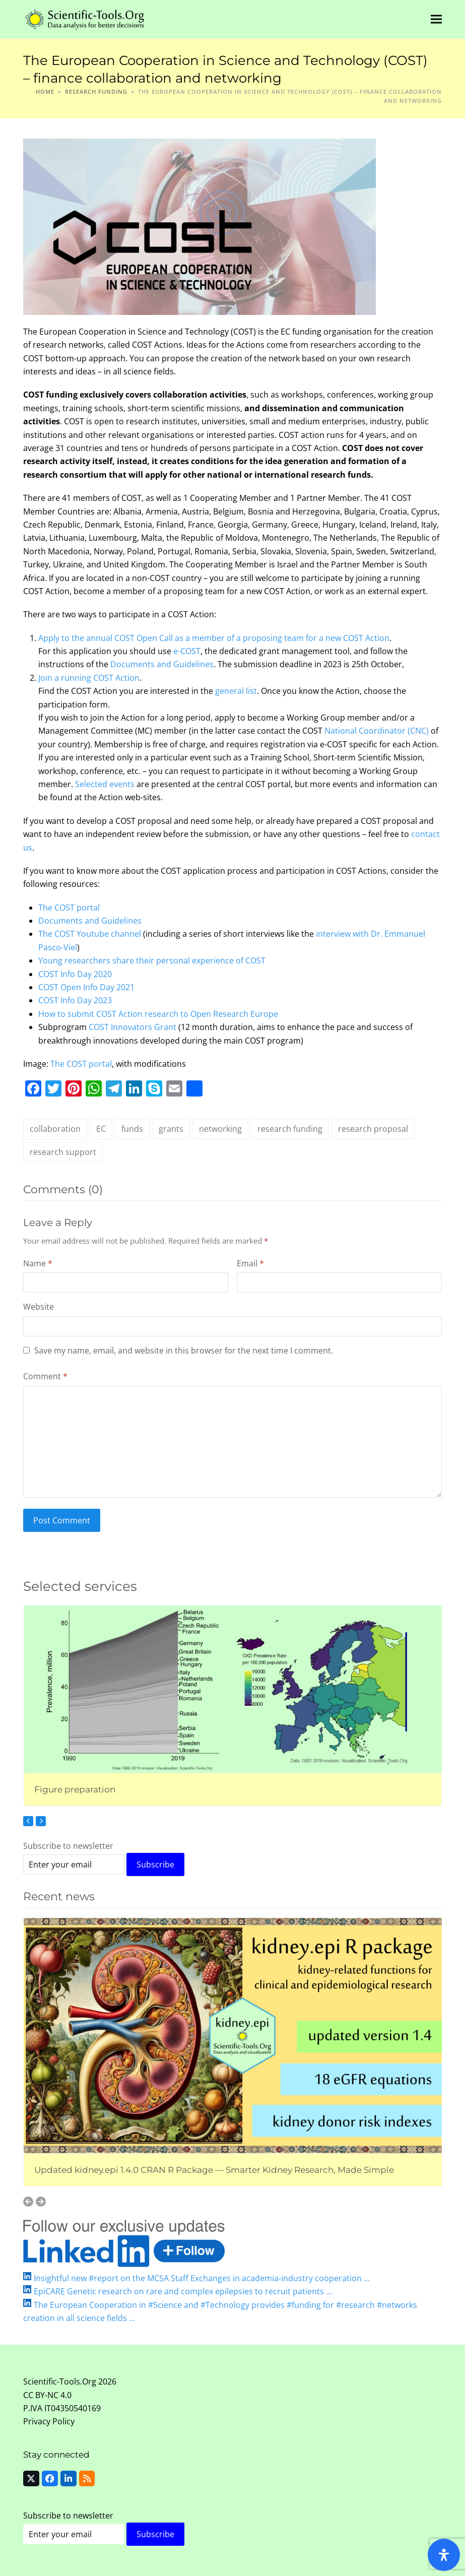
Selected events (105, 784)
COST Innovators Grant (132, 1027)
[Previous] (28, 1821)
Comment (45, 1376)
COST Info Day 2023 (75, 1000)
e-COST (187, 651)
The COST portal (69, 907)
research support (63, 1151)
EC (101, 1128)
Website (38, 1306)
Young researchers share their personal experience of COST (151, 960)
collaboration (55, 1128)
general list (236, 690)
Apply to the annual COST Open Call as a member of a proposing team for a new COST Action (213, 637)
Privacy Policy (49, 2421)
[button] (436, 19)
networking (220, 1128)
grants (171, 1128)
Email (250, 1263)
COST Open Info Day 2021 (86, 987)
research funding (289, 1128)
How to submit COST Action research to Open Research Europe (158, 1013)
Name (37, 1263)
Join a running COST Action (89, 677)
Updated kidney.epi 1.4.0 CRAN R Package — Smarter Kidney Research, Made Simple (214, 2169)
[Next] (41, 1821)
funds (132, 1128)
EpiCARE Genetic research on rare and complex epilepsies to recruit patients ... (183, 2291)
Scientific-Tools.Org (59, 2381)
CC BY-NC (40, 2395)
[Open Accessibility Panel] (444, 2555)
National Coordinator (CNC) (376, 730)
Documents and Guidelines (162, 664)
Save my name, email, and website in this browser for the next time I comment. (183, 1350)
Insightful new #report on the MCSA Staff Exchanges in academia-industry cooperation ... (202, 2278)
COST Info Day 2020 (75, 974)
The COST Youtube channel (89, 933)
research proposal (373, 1128)
